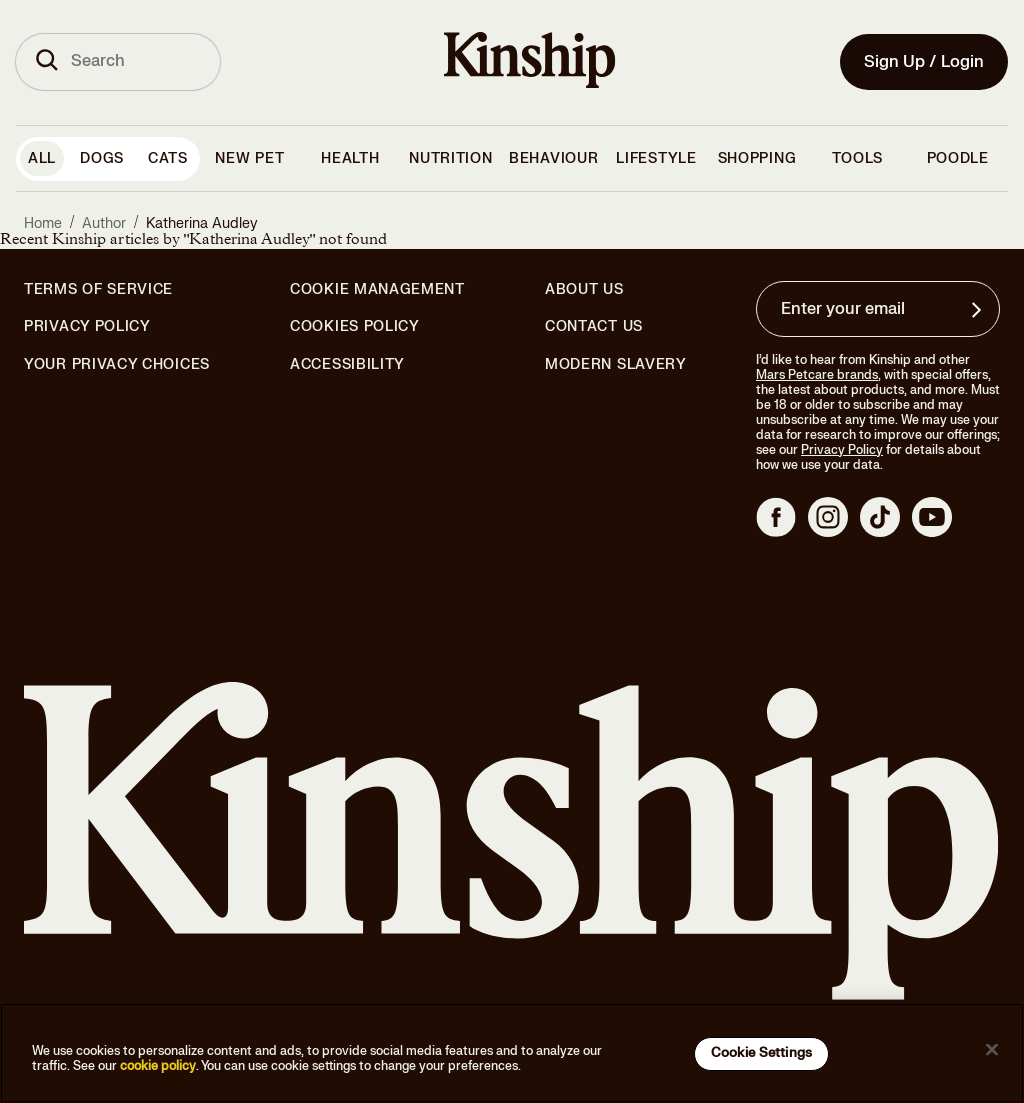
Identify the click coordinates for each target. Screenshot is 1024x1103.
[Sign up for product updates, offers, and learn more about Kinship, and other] (979, 310)
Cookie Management (377, 289)
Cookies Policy (355, 327)
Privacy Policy (87, 327)
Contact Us (594, 326)
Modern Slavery (616, 365)
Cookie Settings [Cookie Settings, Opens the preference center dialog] (761, 1053)
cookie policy (158, 1066)
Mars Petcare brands (817, 375)
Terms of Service (98, 289)
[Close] (992, 1050)
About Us (584, 289)
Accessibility (347, 365)
